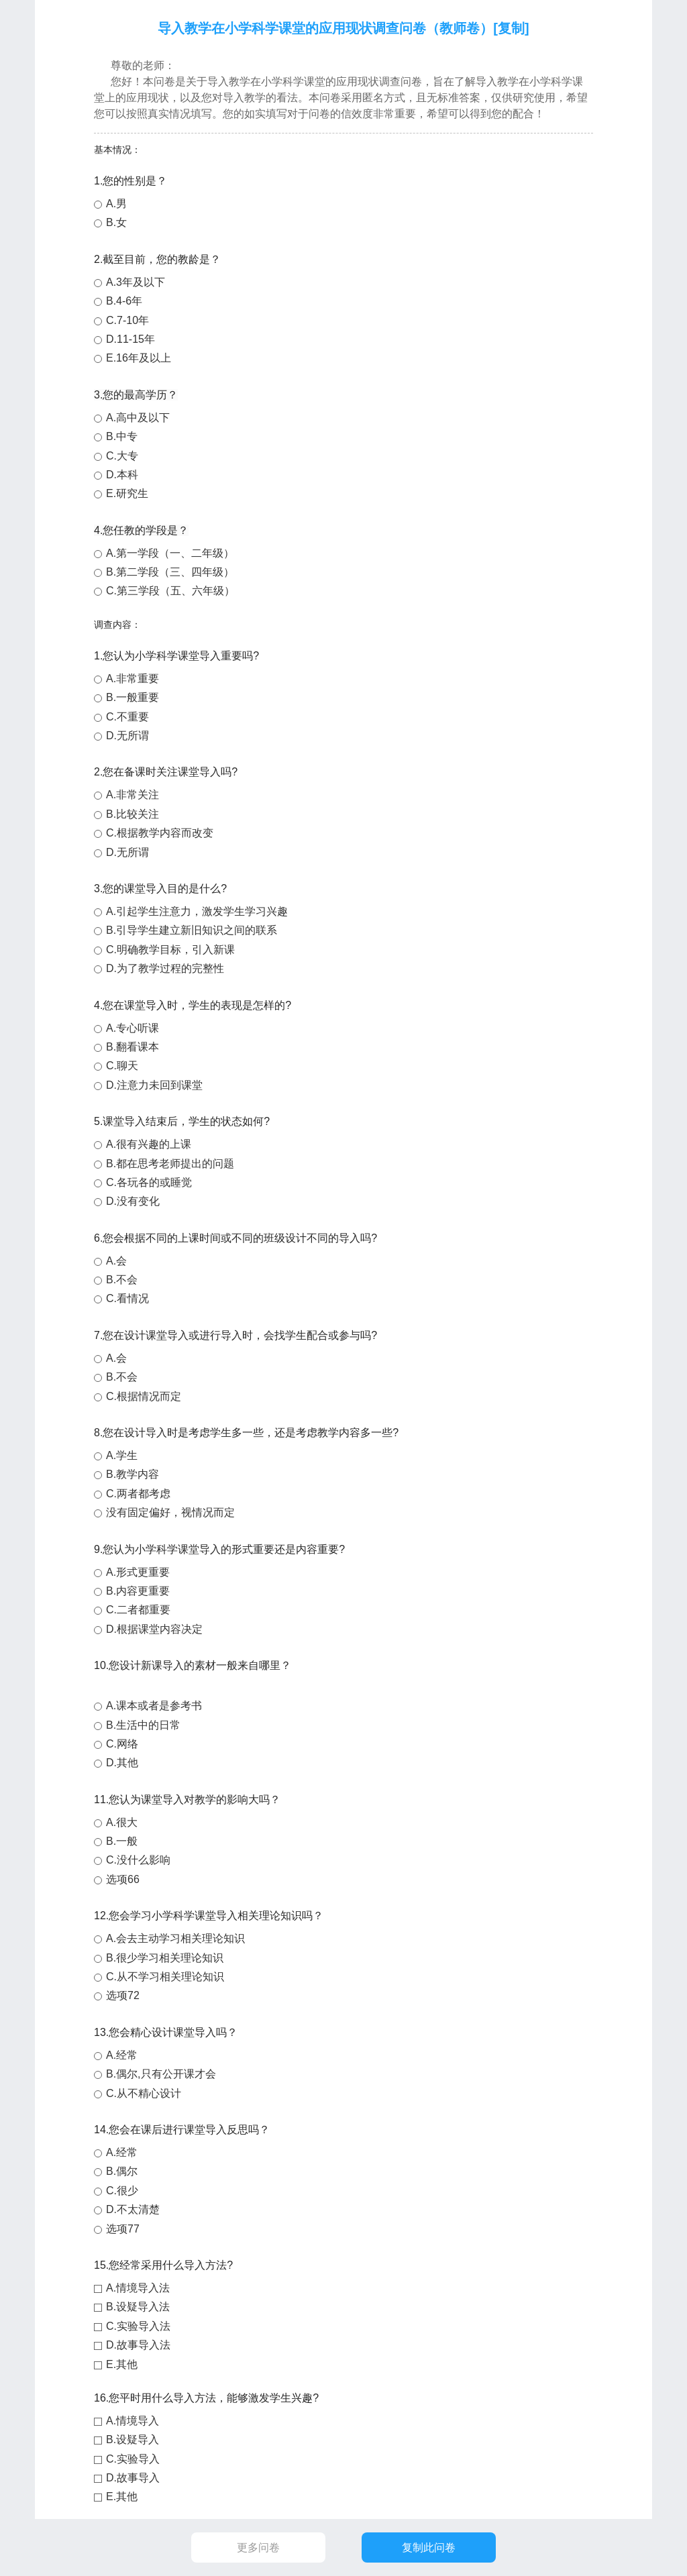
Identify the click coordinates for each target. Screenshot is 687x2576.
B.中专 (122, 436)
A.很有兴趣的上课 (148, 1144)
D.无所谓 (127, 735)
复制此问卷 (429, 2547)
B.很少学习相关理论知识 (164, 1958)
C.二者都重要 (138, 1609)
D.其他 (122, 1762)
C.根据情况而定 (143, 1396)
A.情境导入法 (138, 2288)
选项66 (123, 1879)
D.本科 (122, 474)
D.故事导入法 (138, 2345)
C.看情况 (127, 1298)
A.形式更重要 (138, 1572)
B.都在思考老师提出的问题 (170, 1163)
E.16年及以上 (138, 358)
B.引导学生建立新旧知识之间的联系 (191, 930)
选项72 (123, 1995)
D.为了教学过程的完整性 (165, 968)
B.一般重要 (132, 697)
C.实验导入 (133, 2459)
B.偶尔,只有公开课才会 (161, 2074)
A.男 (116, 203)
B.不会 (122, 1279)
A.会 (116, 1261)
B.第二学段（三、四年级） (170, 572)
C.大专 (122, 456)
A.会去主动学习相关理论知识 (175, 1938)
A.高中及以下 (138, 417)
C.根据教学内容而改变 (159, 833)
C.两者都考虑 (138, 1493)
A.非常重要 (132, 678)
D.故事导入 (133, 2477)
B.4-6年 (124, 301)
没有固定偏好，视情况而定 (170, 1512)
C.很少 (122, 2190)
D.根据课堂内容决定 (154, 1629)
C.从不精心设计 (143, 2093)
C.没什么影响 (138, 1860)
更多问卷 (258, 2547)
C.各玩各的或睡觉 (149, 1182)
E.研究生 (127, 493)
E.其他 (122, 2364)
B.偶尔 (122, 2171)
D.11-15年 (130, 339)
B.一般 (122, 1841)
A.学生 (122, 1455)
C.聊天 (122, 1065)
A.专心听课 (132, 1028)
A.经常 (122, 2055)
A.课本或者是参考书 (154, 1705)
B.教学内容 (132, 1474)
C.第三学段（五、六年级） (170, 590)
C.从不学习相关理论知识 (165, 1976)
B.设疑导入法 (138, 2306)
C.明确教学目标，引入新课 (170, 949)
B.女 (116, 222)
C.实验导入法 (138, 2326)
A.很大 (122, 1822)
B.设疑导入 (132, 2439)
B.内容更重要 (138, 1591)
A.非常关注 (132, 794)
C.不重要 (127, 716)
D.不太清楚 (133, 2209)
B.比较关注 (132, 814)
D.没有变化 (133, 1201)
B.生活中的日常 (143, 1725)
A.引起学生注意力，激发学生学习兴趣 (197, 911)
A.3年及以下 (135, 282)
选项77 (123, 2229)
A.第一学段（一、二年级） (170, 553)
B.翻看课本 (132, 1047)
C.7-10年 (127, 320)
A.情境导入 (132, 2420)
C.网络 (122, 1744)
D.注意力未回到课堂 (154, 1085)
